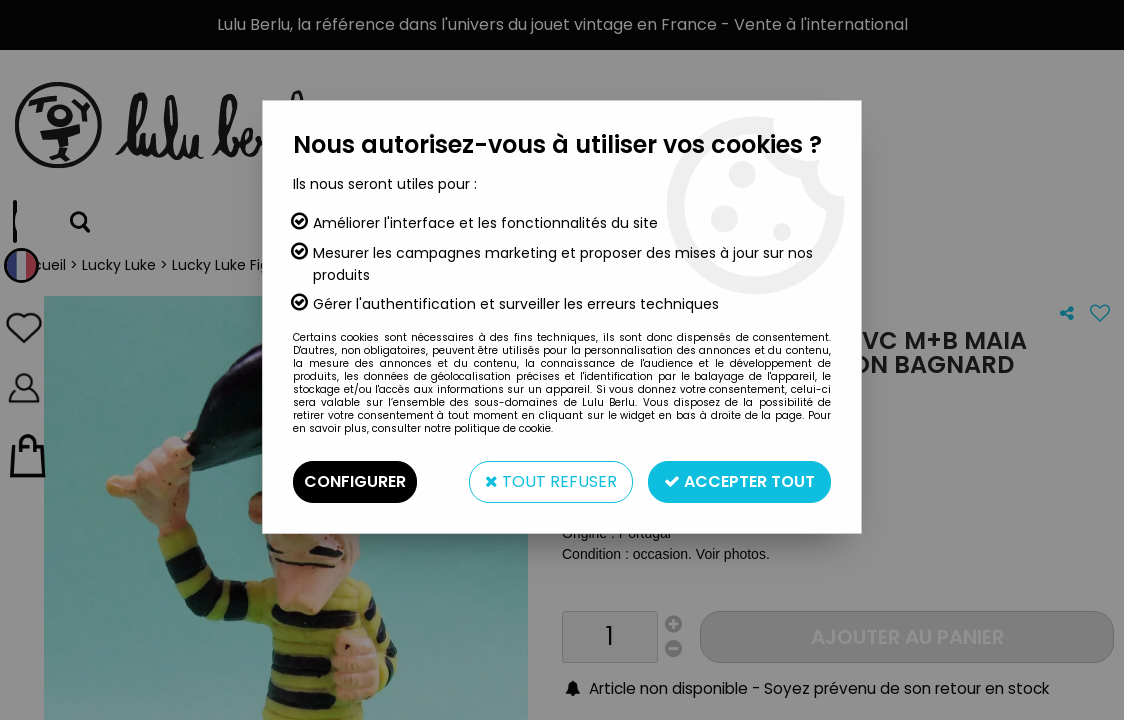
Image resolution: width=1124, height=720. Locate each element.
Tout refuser (551, 481)
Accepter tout (739, 481)
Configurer (355, 481)
